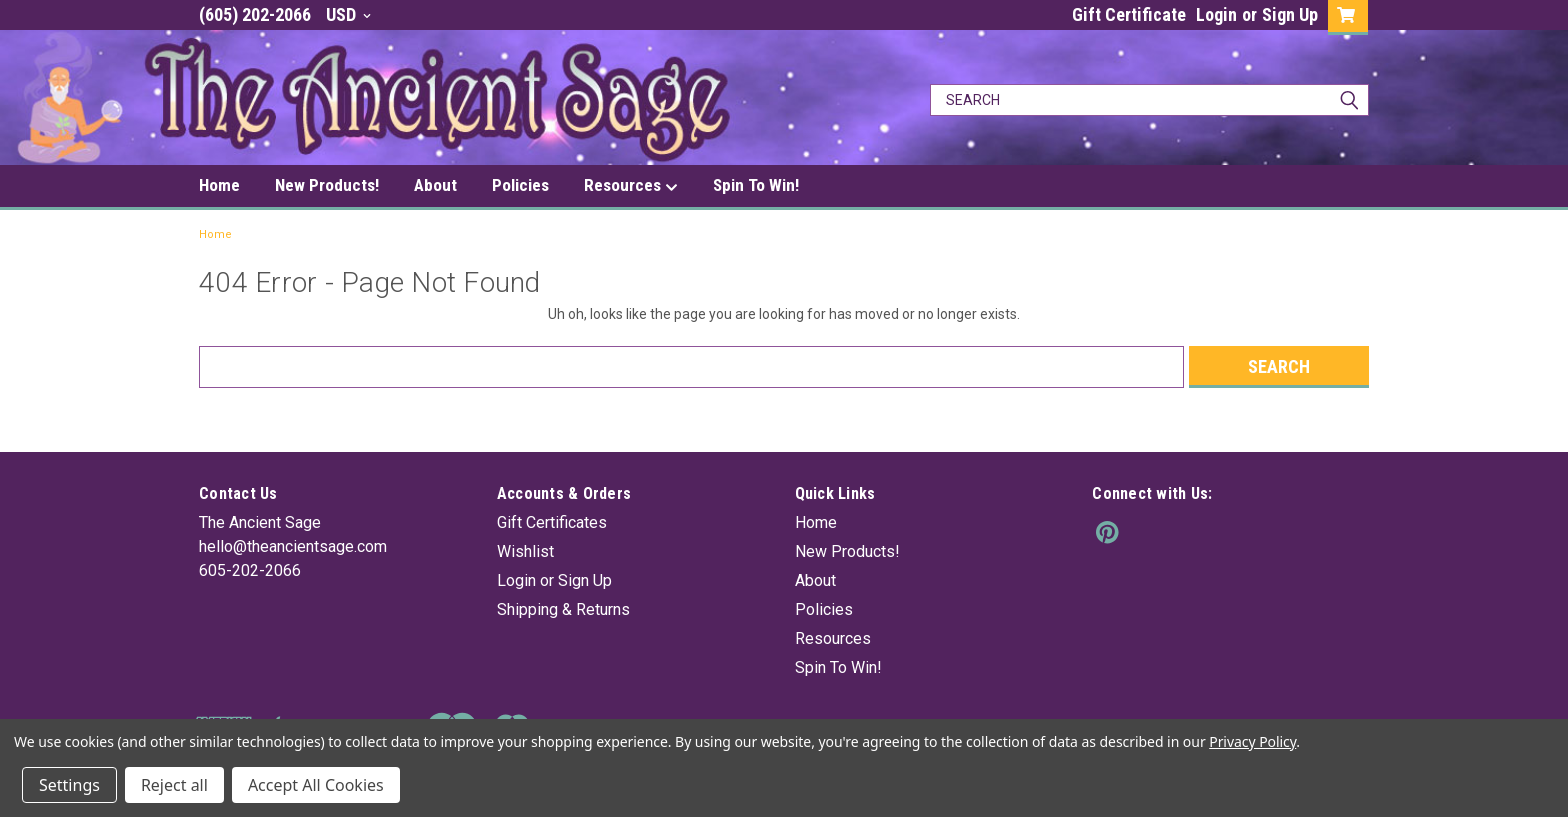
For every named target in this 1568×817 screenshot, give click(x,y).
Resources (631, 186)
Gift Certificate (1129, 14)
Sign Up (1290, 14)
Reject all (174, 785)
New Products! (327, 185)
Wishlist (525, 551)
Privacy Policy (1252, 741)
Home (219, 185)
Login (1216, 14)
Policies (520, 185)
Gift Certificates (552, 522)
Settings (69, 785)
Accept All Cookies (316, 785)
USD (348, 14)
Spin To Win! (756, 185)
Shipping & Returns (563, 609)
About (435, 185)
